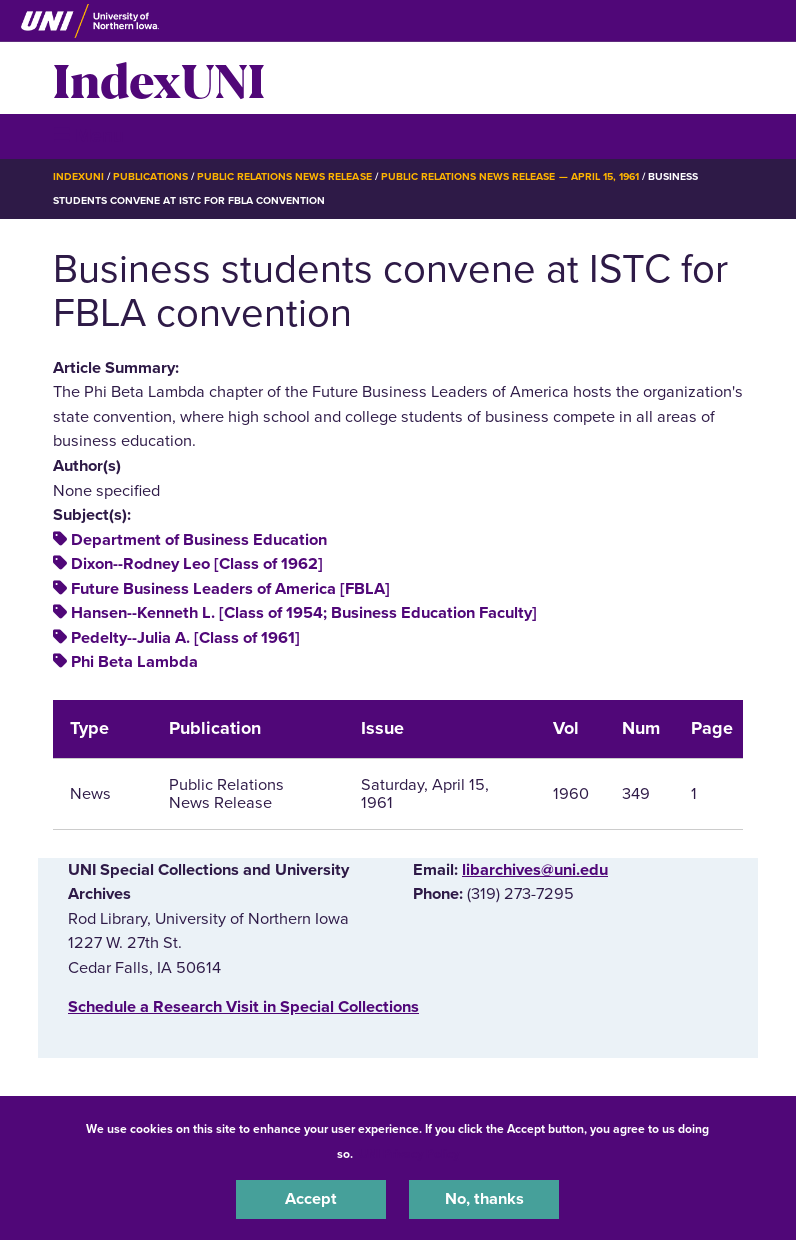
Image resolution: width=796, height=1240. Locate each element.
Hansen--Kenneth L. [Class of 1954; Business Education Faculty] (304, 613)
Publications (150, 176)
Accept (311, 1199)
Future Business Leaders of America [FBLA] (230, 589)
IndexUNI (159, 78)
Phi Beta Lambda (134, 662)
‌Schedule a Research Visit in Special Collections (243, 1007)
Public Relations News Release (284, 176)
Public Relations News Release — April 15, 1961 (510, 176)
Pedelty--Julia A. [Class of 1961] (185, 638)
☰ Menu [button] (88, 135)
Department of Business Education (199, 540)
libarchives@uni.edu (535, 870)
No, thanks (484, 1199)
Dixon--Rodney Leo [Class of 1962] (197, 564)
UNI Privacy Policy (409, 1154)
